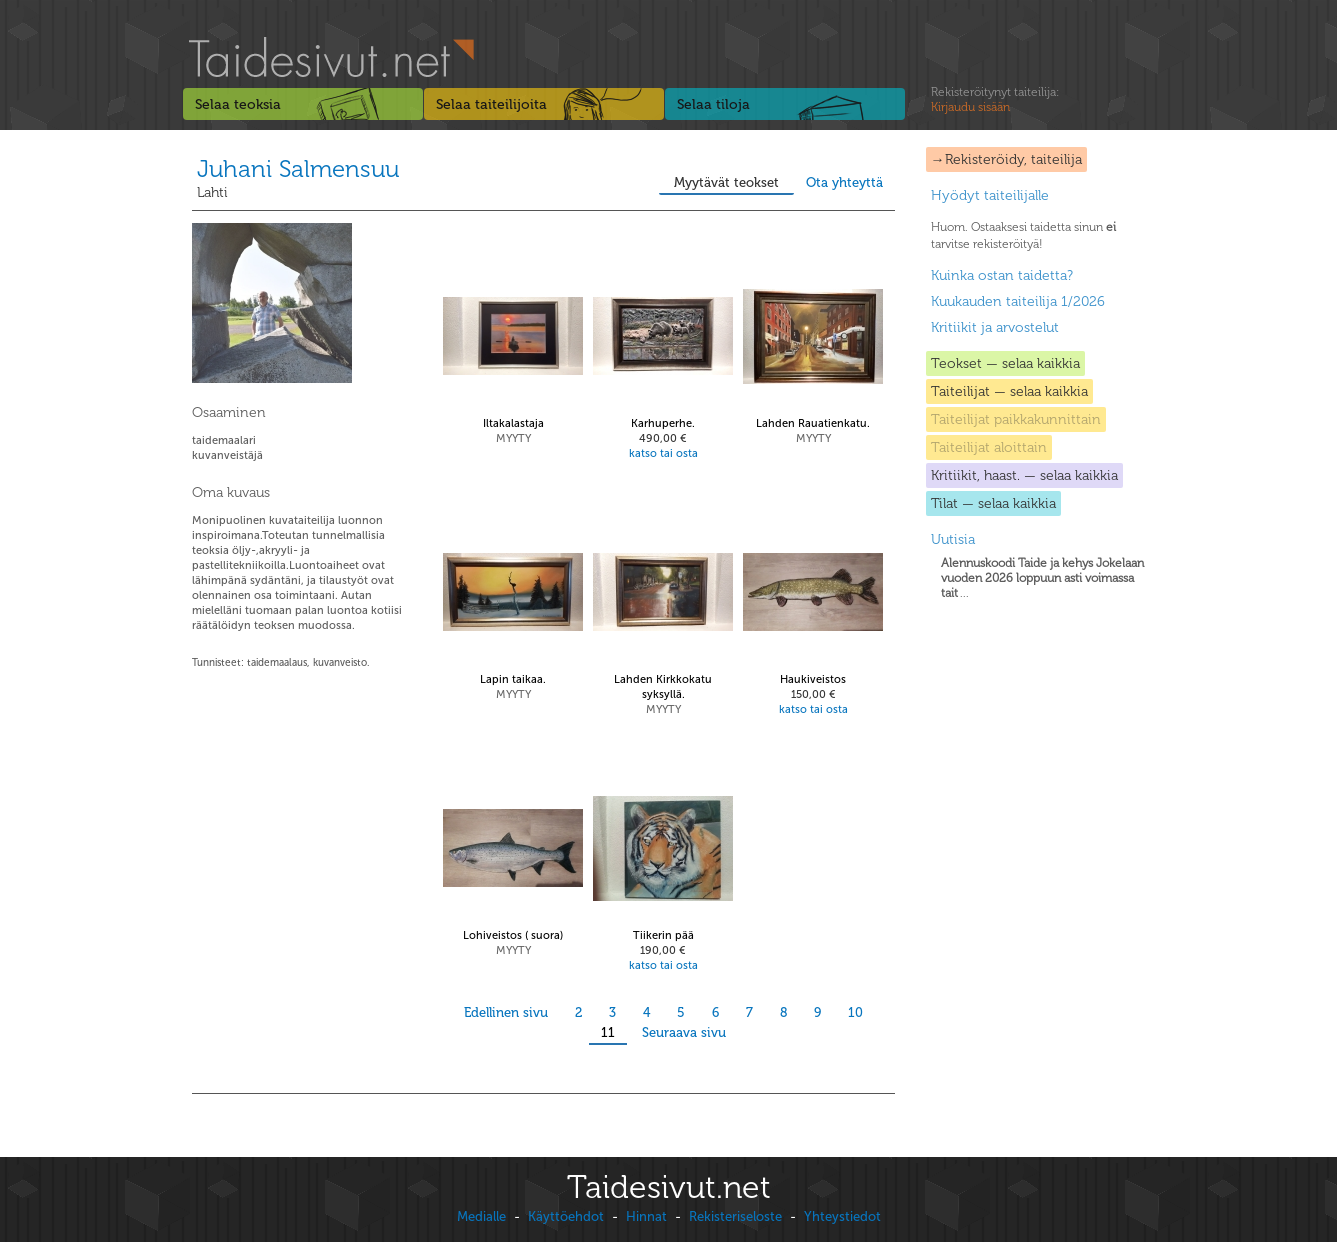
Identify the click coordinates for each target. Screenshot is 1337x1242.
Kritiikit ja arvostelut (995, 327)
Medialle (481, 1216)
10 (855, 1012)
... (1042, 578)
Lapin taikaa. (513, 679)
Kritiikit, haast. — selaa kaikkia (1024, 475)
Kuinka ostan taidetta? (1002, 275)
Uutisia (953, 539)
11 (608, 1032)
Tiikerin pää (663, 935)
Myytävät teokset (726, 182)
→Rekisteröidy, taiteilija (1006, 159)
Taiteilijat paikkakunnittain (1016, 419)
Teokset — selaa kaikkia (1005, 363)
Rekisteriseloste (735, 1216)
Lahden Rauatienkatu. (813, 423)
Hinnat (646, 1216)
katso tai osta (663, 453)
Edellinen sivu (506, 1012)
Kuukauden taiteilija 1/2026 (1018, 301)
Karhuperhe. (663, 423)
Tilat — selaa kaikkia (993, 503)
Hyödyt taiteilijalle (990, 195)
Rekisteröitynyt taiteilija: (995, 100)
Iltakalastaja (513, 423)
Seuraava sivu (684, 1032)
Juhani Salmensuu (298, 168)
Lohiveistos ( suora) (513, 935)
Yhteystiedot (842, 1216)
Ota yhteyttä (844, 182)
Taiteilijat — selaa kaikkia (1009, 391)
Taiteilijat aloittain (989, 447)
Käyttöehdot (566, 1216)
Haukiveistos (813, 679)
